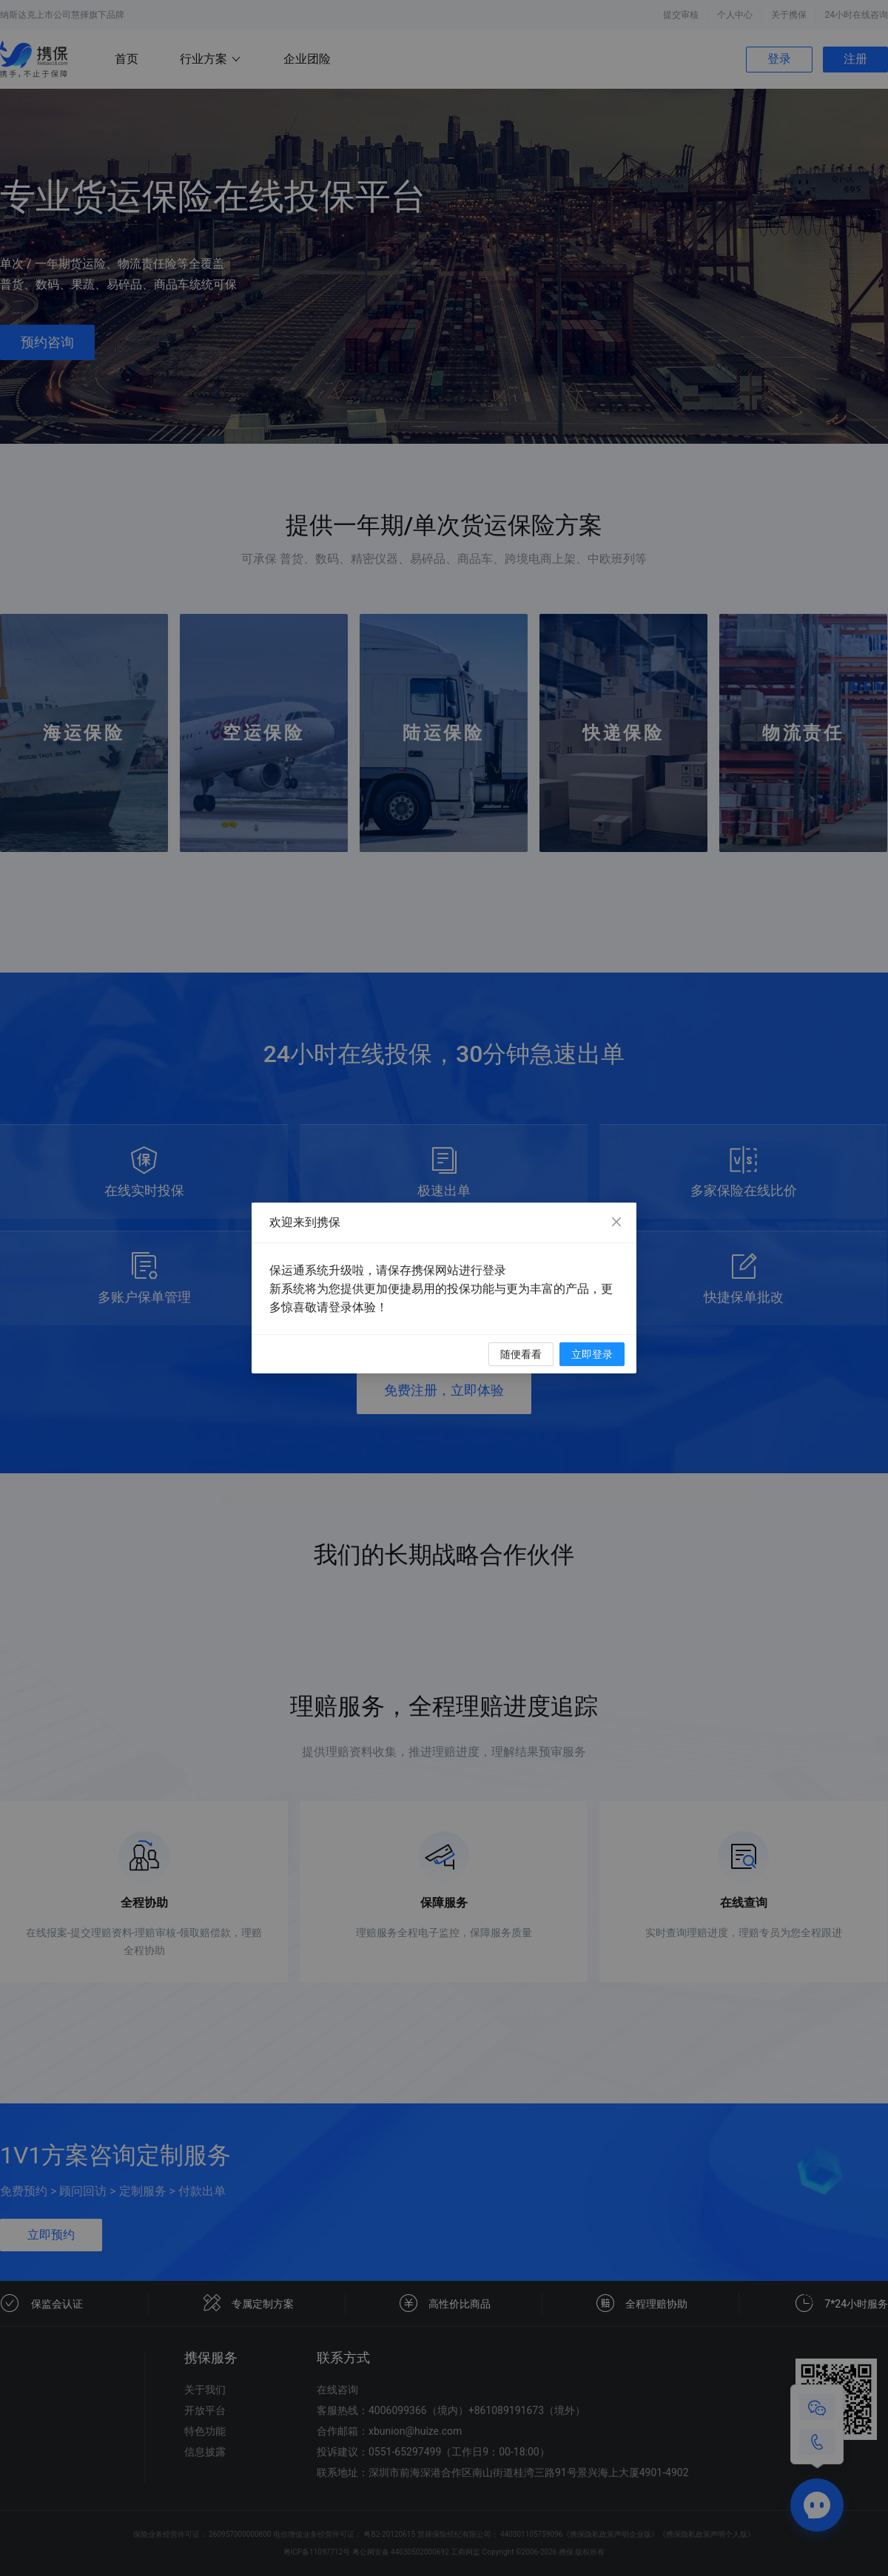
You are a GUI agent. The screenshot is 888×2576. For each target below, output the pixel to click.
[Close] (616, 1223)
